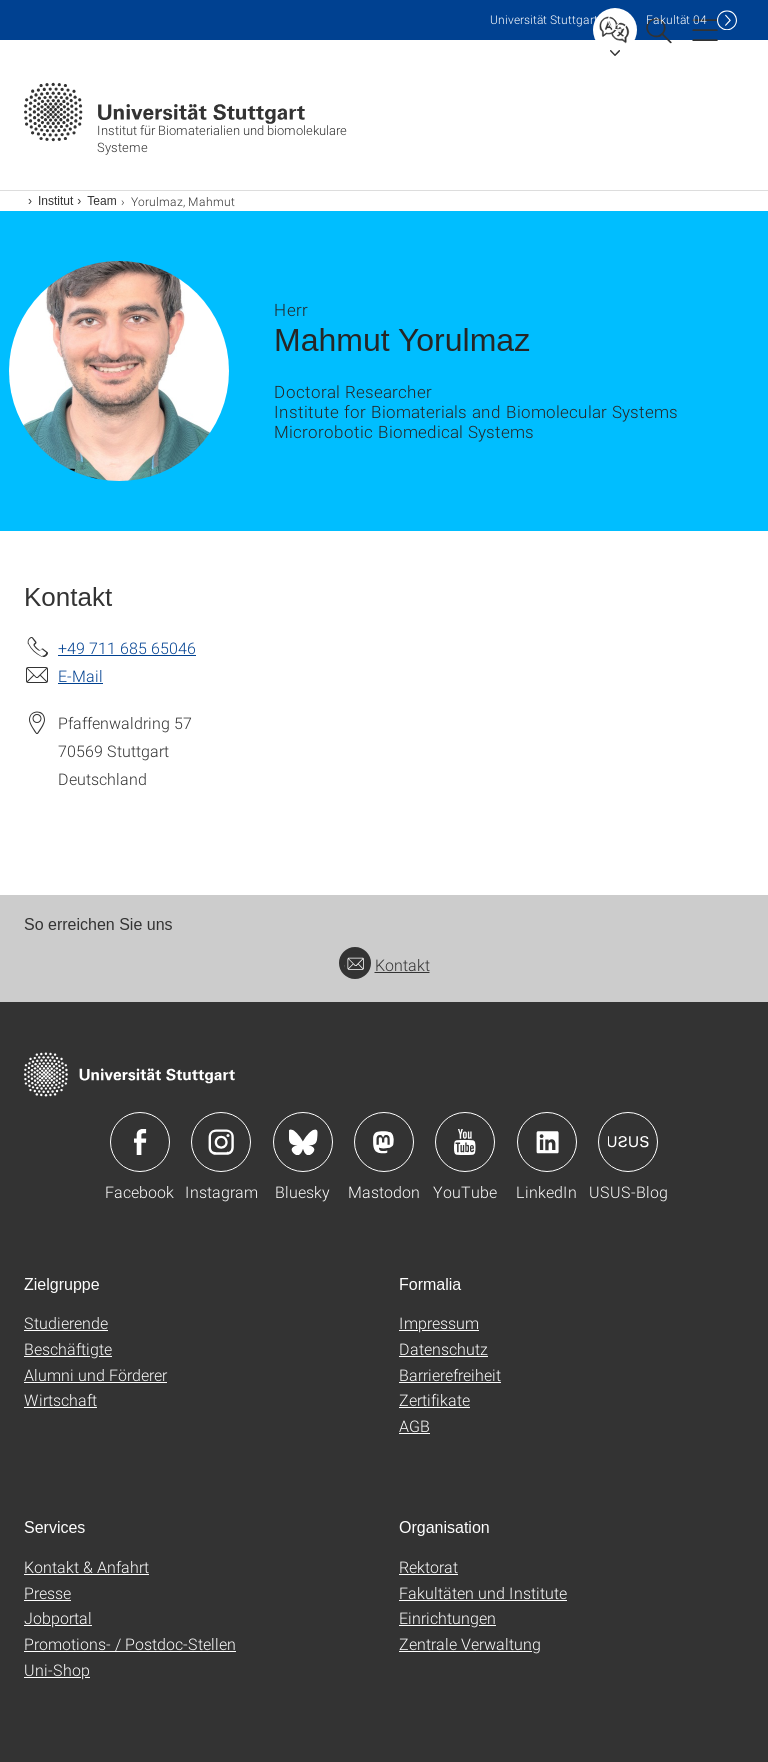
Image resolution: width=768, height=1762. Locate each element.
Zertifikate (434, 1399)
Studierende (66, 1322)
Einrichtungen (447, 1617)
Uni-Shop (57, 1669)
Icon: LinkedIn (547, 1142)
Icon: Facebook (140, 1142)
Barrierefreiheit (450, 1374)
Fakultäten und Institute (483, 1592)
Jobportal (58, 1617)
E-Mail (80, 675)
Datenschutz (443, 1348)
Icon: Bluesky (303, 1142)
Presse (47, 1592)
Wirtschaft (60, 1399)
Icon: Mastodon (384, 1142)
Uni (544, 19)
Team (101, 201)
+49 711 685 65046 (127, 647)
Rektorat (428, 1566)
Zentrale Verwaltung (470, 1643)
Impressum (439, 1322)
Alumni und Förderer (95, 1374)
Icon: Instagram (221, 1142)
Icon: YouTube (465, 1142)
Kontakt (384, 964)
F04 (676, 19)
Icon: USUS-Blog (628, 1142)
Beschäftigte (68, 1348)
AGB (414, 1425)
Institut (55, 201)
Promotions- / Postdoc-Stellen (130, 1643)
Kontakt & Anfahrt (86, 1566)
